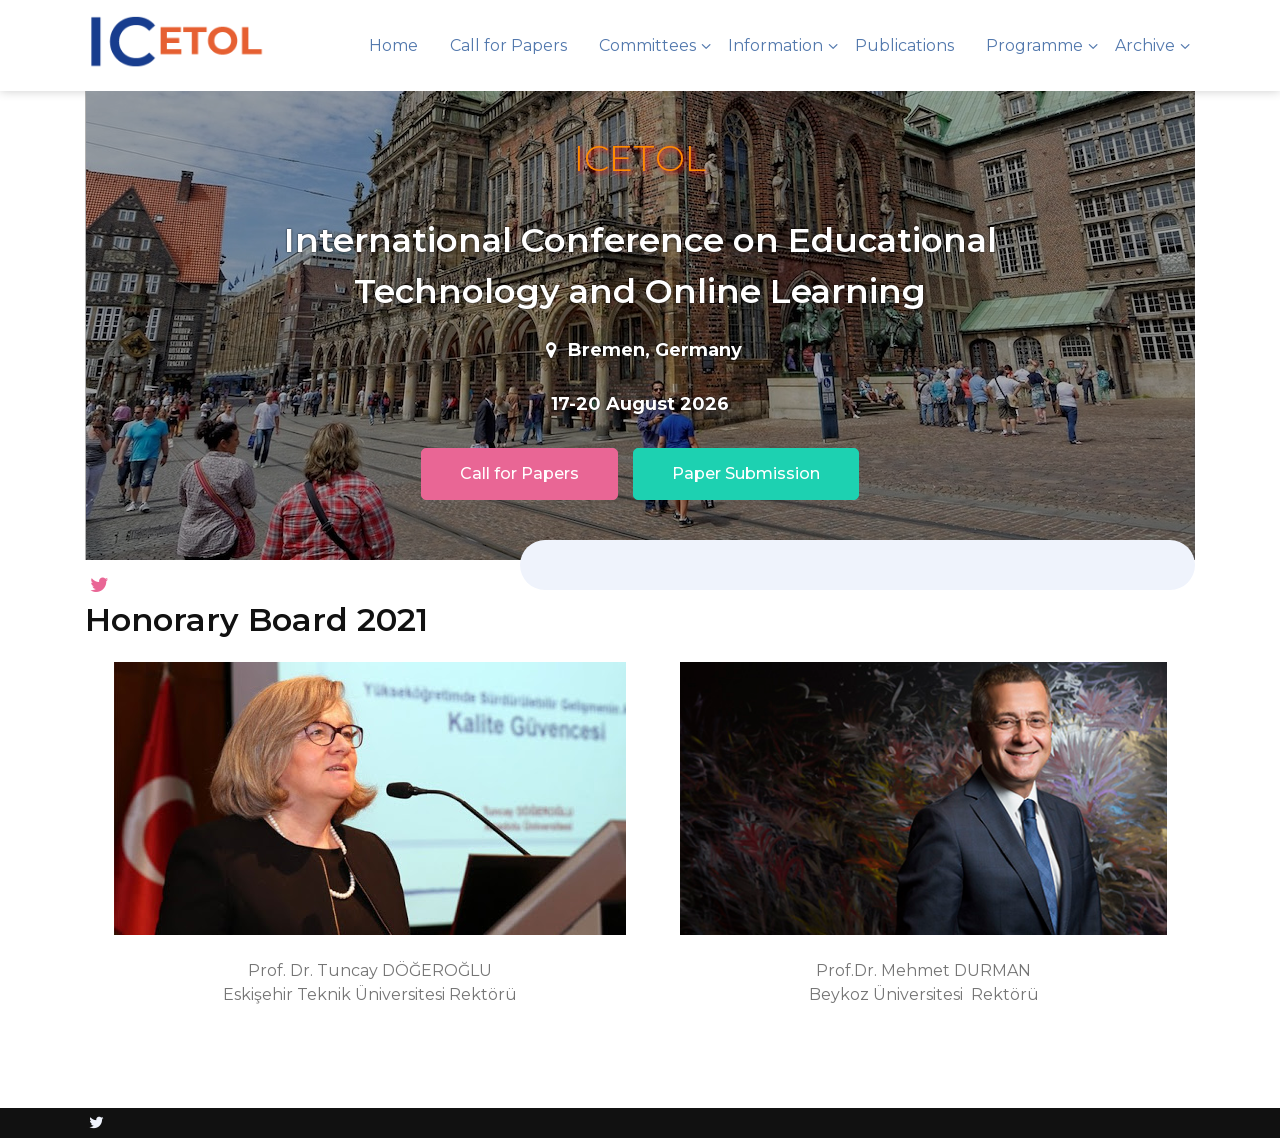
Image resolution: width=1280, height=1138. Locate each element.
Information (775, 45)
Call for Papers (508, 45)
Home (393, 45)
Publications (904, 45)
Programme (1034, 45)
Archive (1145, 45)
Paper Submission (746, 473)
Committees (647, 45)
